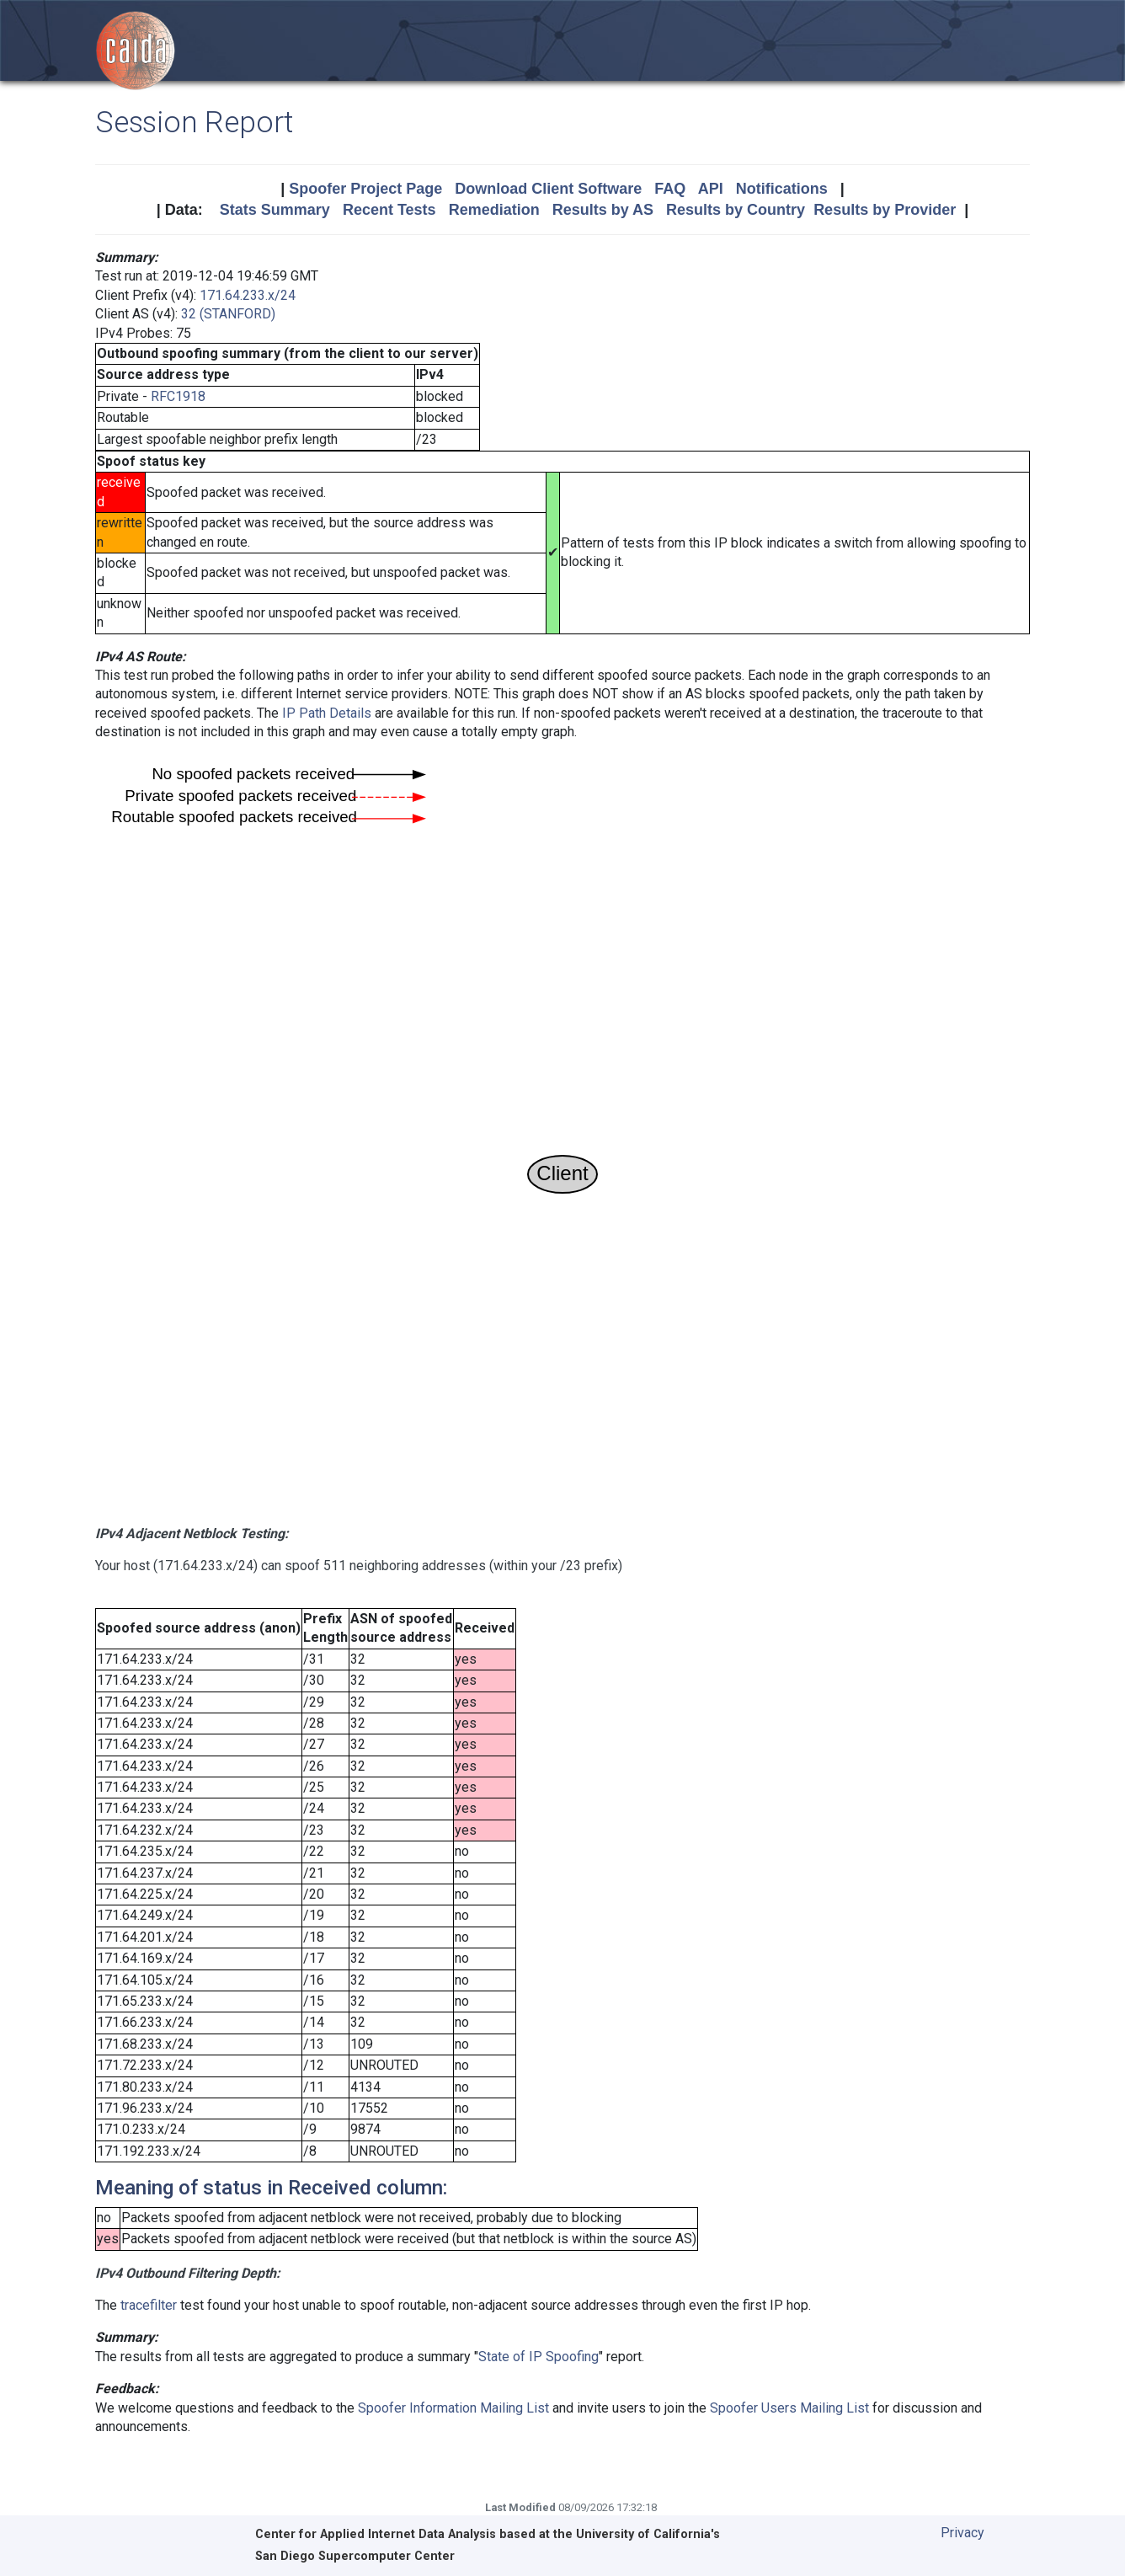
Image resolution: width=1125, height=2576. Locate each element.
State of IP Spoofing (538, 2357)
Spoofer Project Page (365, 188)
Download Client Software (548, 188)
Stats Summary (275, 209)
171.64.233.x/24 (248, 295)
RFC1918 (178, 396)
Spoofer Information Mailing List (453, 2408)
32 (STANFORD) (228, 314)
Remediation (494, 209)
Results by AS (602, 209)
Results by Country (735, 209)
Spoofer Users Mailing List (789, 2408)
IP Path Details (326, 713)
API (710, 188)
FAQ (669, 188)
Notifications (782, 188)
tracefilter (148, 2305)
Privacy (962, 2533)
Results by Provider (884, 209)
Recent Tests (389, 209)
